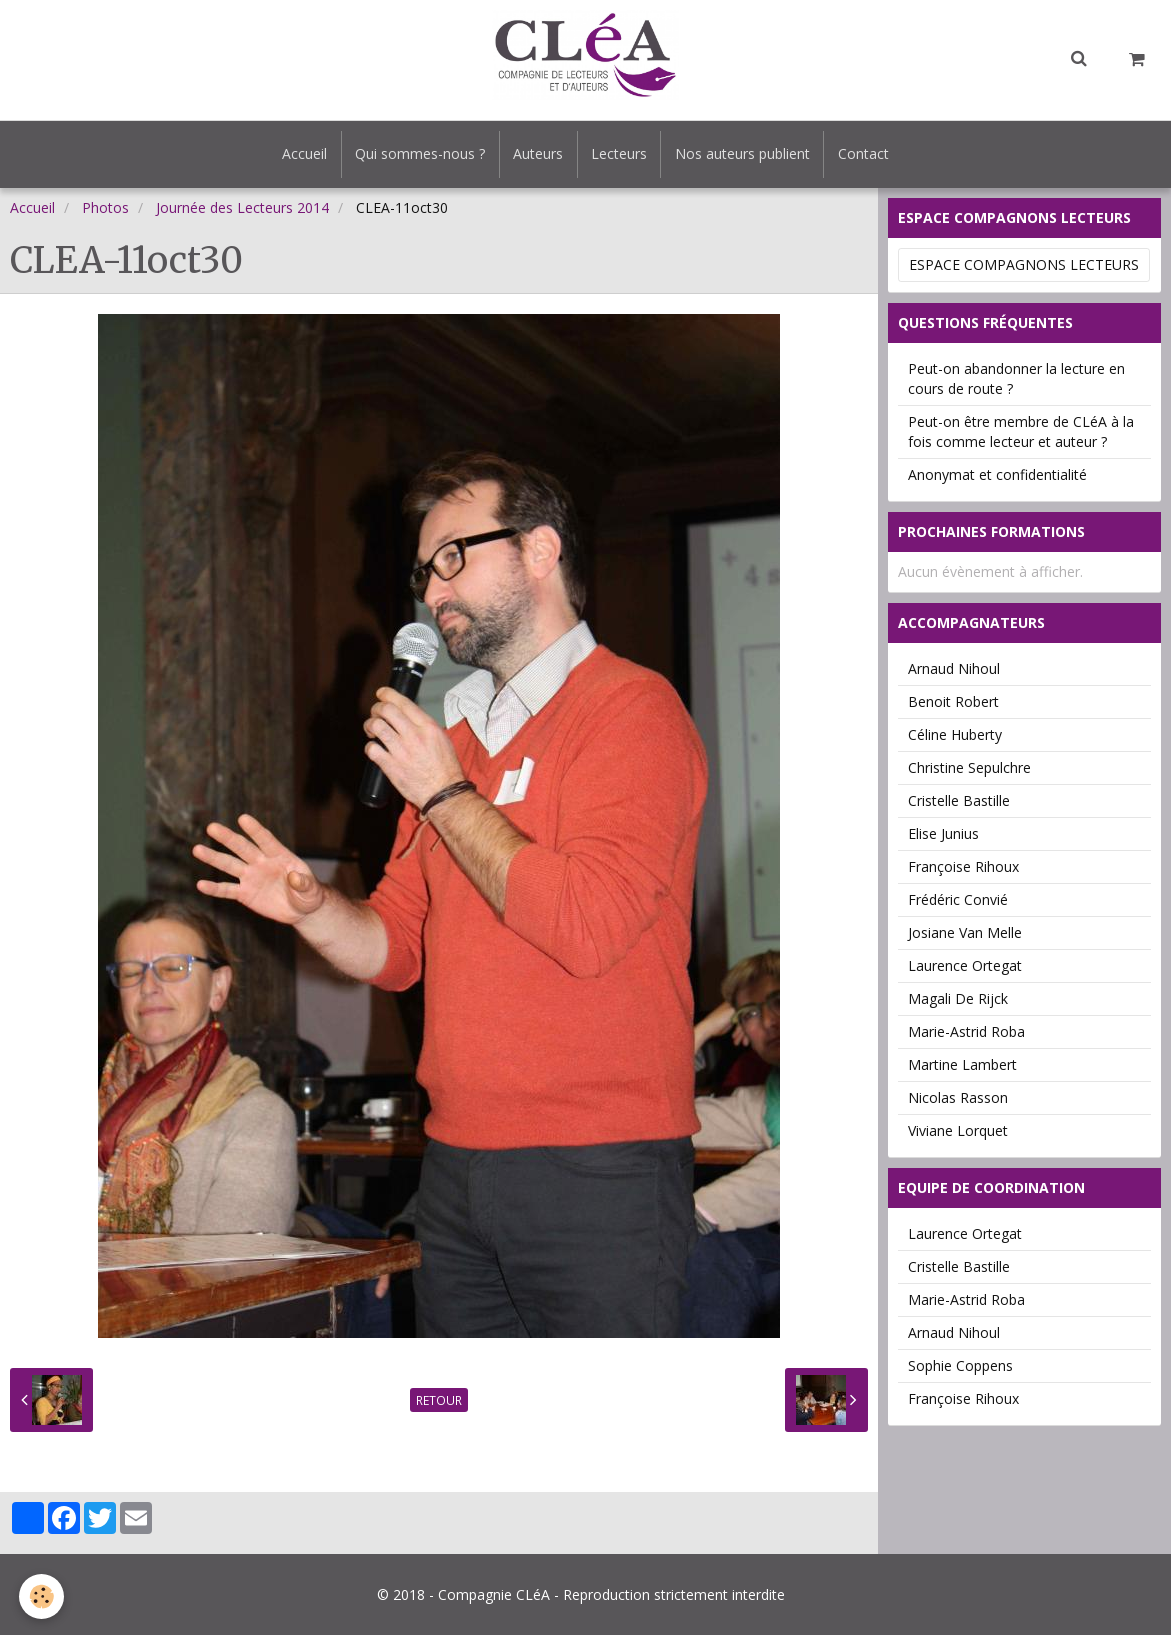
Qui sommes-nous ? (416, 155)
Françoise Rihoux (963, 869)
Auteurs (537, 155)
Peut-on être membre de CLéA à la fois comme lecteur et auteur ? (1021, 434)
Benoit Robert (953, 704)
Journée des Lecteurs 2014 (242, 210)
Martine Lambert (962, 1067)
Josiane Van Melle (965, 935)
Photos (105, 210)
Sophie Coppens (960, 1368)
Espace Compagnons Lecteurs (1024, 267)
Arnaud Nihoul (954, 671)
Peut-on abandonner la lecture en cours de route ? (1016, 381)
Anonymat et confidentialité (997, 477)
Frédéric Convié (958, 902)
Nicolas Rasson (958, 1100)
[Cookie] (42, 1596)
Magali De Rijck (958, 1001)
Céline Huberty (955, 737)
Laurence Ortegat (965, 968)
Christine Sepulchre (969, 770)
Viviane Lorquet (958, 1133)
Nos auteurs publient (747, 155)
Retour (439, 1403)
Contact (871, 155)
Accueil (297, 155)
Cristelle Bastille (959, 803)
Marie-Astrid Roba (966, 1034)
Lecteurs (621, 155)
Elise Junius (943, 836)
